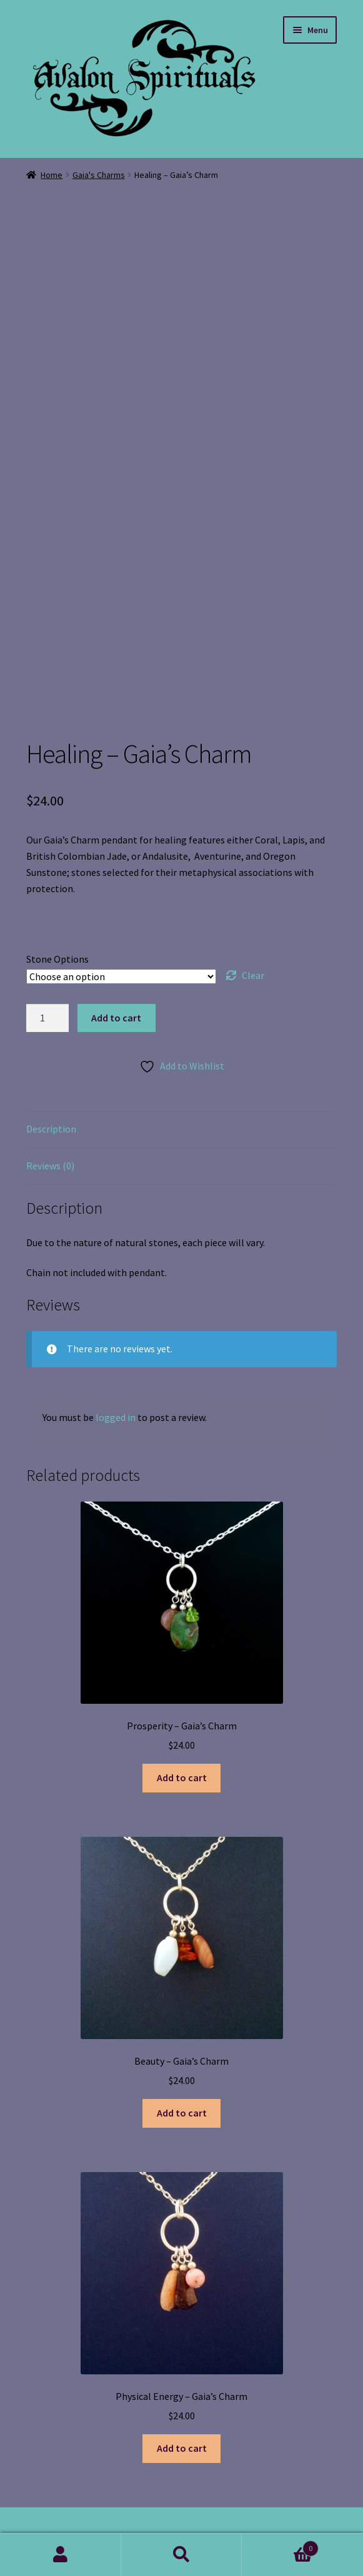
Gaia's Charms (98, 174)
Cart (280, 2546)
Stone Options (57, 959)
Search (181, 2555)
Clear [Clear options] (253, 975)
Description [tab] (51, 1129)
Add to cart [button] (182, 1777)
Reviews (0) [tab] (50, 1165)
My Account (60, 2555)
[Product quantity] (47, 1018)
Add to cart (116, 1017)
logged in (116, 1417)
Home (51, 174)
